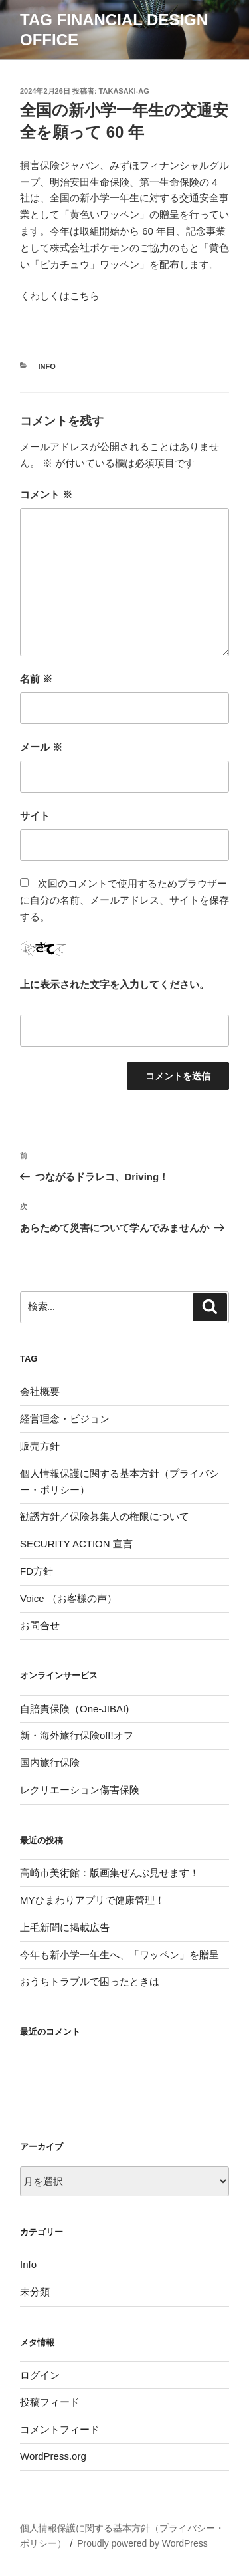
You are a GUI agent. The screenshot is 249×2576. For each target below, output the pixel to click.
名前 (36, 678)
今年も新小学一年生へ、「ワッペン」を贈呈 (119, 1954)
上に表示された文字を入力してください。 (114, 984)
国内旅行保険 (50, 1762)
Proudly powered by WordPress (142, 2543)
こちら (85, 295)
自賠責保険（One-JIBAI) (74, 1708)
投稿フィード (50, 2402)
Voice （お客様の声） (68, 1598)
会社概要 (40, 1391)
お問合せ (40, 1625)
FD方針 (36, 1571)
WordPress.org (53, 2456)
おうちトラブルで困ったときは (89, 1981)
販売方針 (40, 1446)
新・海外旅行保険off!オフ (76, 1735)
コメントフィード (60, 2429)
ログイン (40, 2375)
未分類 (35, 2291)
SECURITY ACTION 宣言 (76, 1543)
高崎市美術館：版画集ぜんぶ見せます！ (109, 1872)
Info (47, 366)
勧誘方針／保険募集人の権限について (104, 1516)
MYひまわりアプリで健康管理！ (92, 1900)
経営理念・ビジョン (65, 1418)
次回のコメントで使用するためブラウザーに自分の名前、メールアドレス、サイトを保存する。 (124, 900)
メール (41, 747)
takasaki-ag (124, 91)
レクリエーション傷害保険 (79, 1789)
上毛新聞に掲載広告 (65, 1927)
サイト (35, 815)
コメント (46, 494)
